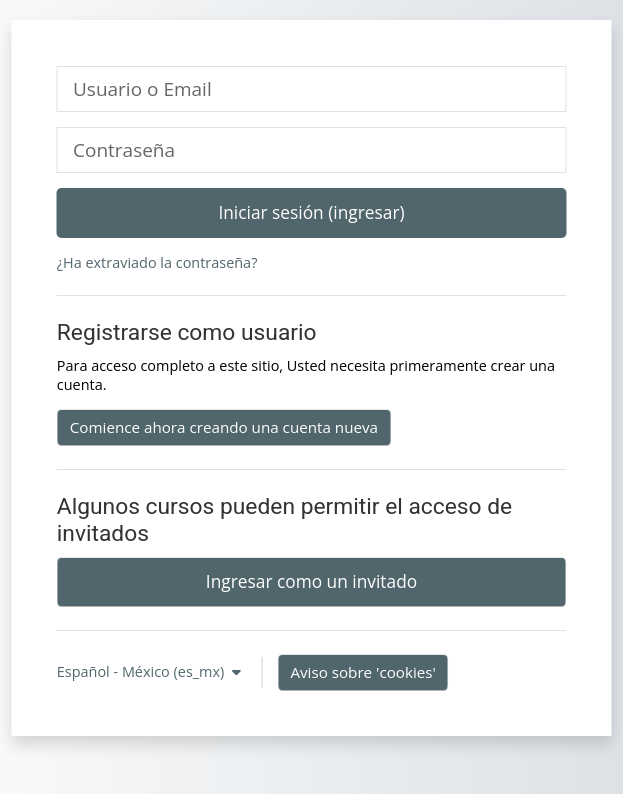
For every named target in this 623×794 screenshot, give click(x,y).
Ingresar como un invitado (311, 581)
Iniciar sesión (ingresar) (311, 212)
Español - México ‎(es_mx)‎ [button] (142, 671)
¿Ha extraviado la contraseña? (157, 262)
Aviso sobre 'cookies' (362, 672)
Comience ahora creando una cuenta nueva (224, 427)
